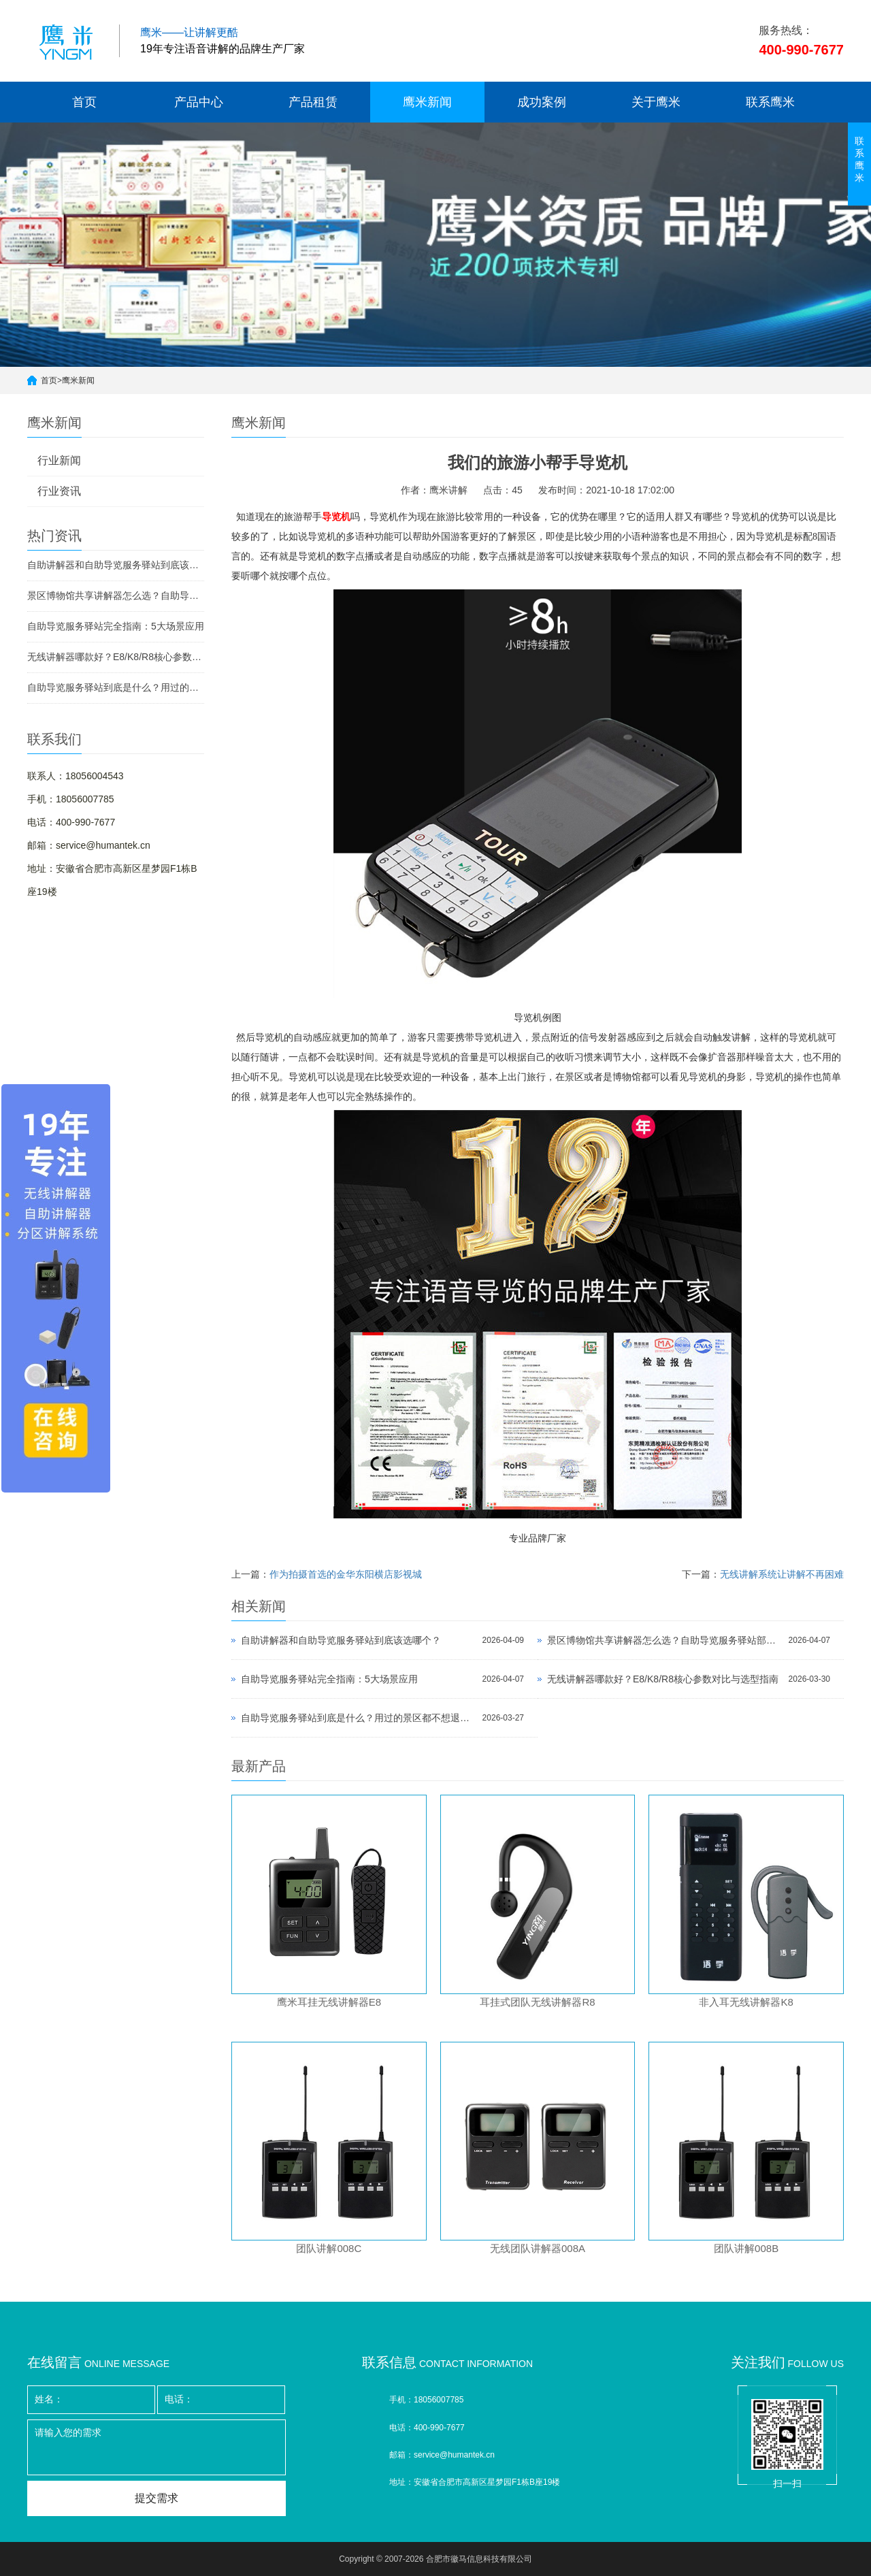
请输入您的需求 (156, 2447)
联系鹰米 (770, 102)
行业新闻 (59, 460)
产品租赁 (313, 102)
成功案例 (541, 102)
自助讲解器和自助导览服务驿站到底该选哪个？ (115, 564)
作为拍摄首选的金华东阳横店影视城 (345, 1574)
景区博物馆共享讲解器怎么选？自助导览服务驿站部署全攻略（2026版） (115, 595)
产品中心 (198, 102)
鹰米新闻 (427, 102)
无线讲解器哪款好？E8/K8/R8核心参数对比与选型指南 (115, 656)
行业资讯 (59, 491)
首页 (84, 102)
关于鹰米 (655, 102)
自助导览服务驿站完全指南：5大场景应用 (115, 626)
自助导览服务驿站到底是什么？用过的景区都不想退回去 (115, 687)
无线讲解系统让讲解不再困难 (782, 1574)
